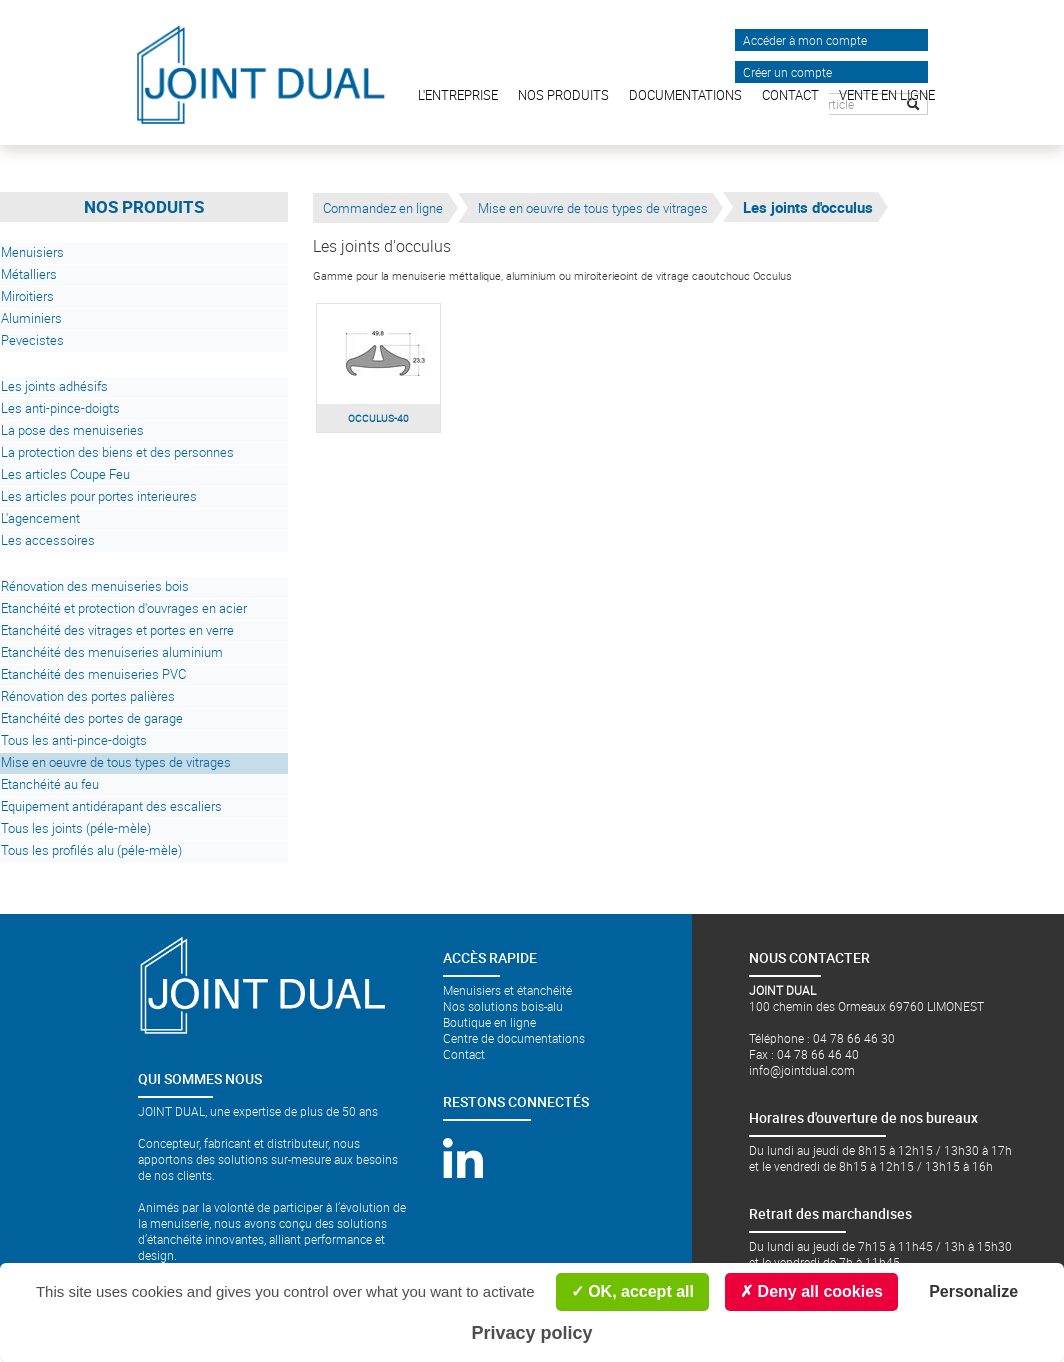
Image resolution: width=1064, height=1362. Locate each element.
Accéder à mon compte (805, 40)
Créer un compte (787, 72)
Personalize (973, 1291)
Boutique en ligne (489, 1022)
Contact (464, 1054)
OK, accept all (632, 1291)
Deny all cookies (811, 1291)
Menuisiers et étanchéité (507, 990)
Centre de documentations (514, 1038)
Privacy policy (531, 1333)
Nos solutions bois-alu (503, 1006)
